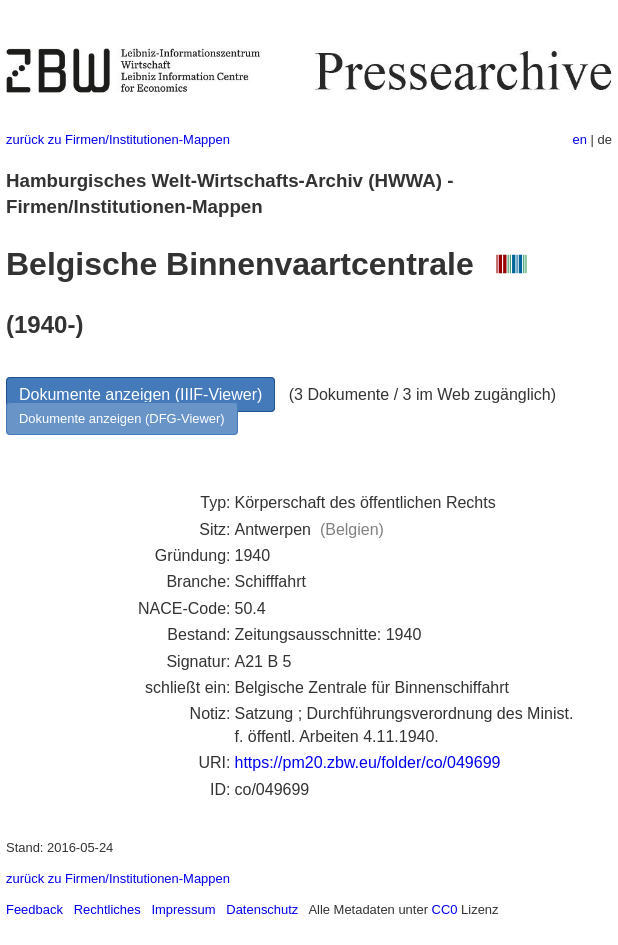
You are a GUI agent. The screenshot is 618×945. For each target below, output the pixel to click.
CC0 (445, 909)
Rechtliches (107, 909)
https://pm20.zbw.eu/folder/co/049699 (367, 762)
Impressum (183, 909)
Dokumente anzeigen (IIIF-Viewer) (140, 394)
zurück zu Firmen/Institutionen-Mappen (118, 139)
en (580, 139)
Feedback (34, 909)
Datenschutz (262, 909)
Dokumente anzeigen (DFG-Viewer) (122, 418)
